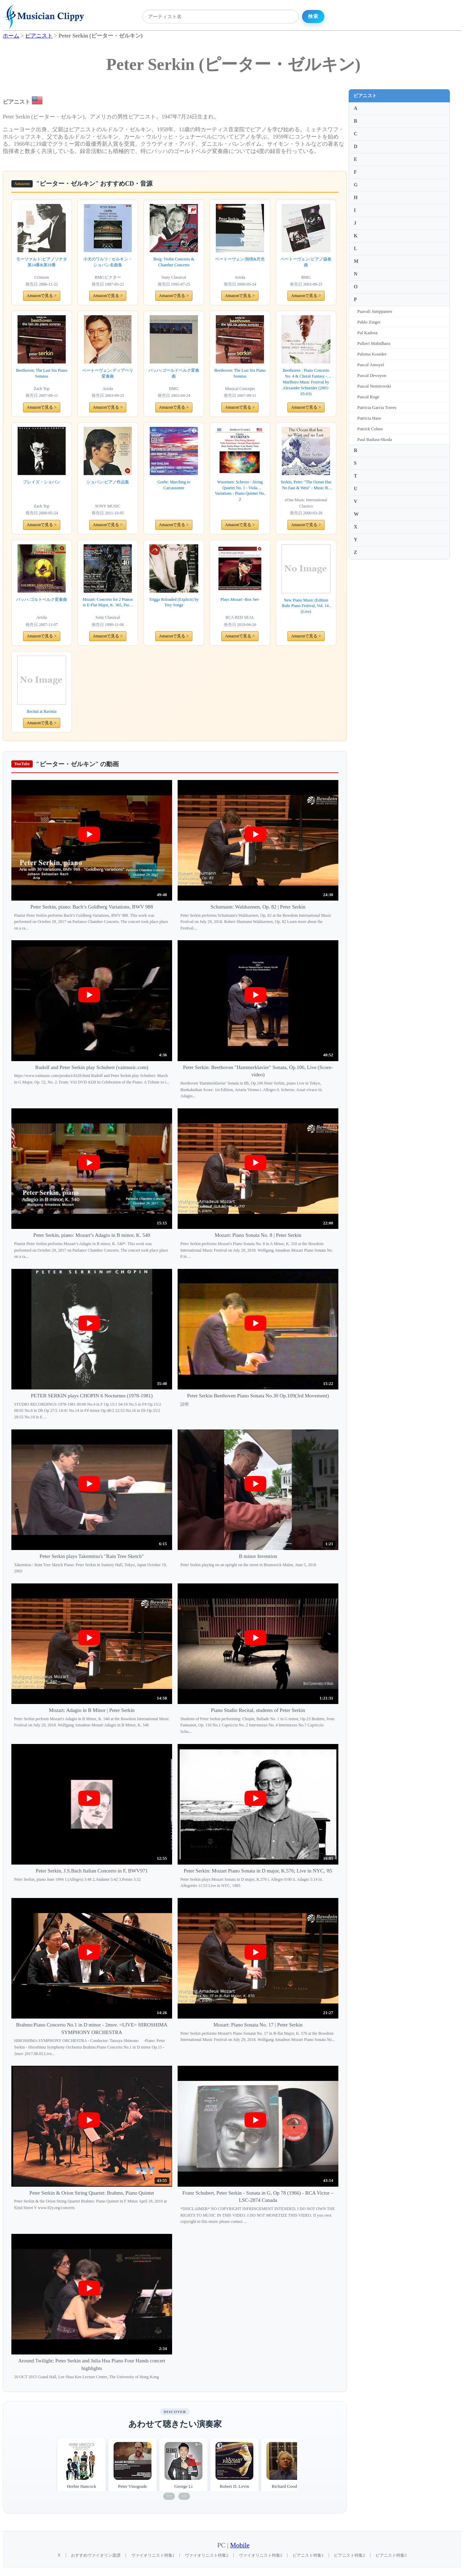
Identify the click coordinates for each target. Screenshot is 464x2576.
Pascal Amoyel (370, 364)
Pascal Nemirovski (374, 386)
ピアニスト (365, 95)
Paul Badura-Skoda (374, 439)
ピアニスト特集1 (308, 2555)
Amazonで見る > (41, 295)
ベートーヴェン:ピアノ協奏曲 (306, 262)
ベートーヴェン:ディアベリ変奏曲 (107, 373)
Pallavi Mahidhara (373, 343)
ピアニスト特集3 (391, 2555)
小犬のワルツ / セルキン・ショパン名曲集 (107, 262)
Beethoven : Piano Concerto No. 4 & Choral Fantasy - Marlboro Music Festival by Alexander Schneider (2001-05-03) (306, 382)
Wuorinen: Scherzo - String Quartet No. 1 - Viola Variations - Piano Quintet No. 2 (240, 491)
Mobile (240, 2545)
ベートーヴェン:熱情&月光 (240, 259)
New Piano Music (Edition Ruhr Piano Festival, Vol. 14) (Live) (306, 606)
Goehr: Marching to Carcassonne (173, 485)
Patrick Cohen (370, 428)
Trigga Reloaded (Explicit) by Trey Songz (174, 602)
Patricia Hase (369, 418)
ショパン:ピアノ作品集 (107, 482)
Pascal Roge (368, 396)
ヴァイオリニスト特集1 (153, 2555)
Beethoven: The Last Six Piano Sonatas (41, 373)
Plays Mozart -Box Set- (240, 599)
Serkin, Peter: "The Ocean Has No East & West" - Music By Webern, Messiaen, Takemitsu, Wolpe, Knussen (306, 485)
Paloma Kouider (372, 354)
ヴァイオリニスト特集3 (260, 2555)
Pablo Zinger (369, 322)
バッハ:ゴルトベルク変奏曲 (41, 599)
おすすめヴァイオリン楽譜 (95, 2555)
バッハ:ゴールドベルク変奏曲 (173, 373)
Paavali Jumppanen (374, 311)
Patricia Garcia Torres (377, 407)
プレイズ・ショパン (41, 482)
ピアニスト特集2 (349, 2555)
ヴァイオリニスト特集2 (206, 2555)
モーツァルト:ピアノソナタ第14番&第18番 (41, 262)
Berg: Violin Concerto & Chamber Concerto (174, 262)
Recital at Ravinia (41, 711)
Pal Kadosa (367, 332)
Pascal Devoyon (371, 375)
